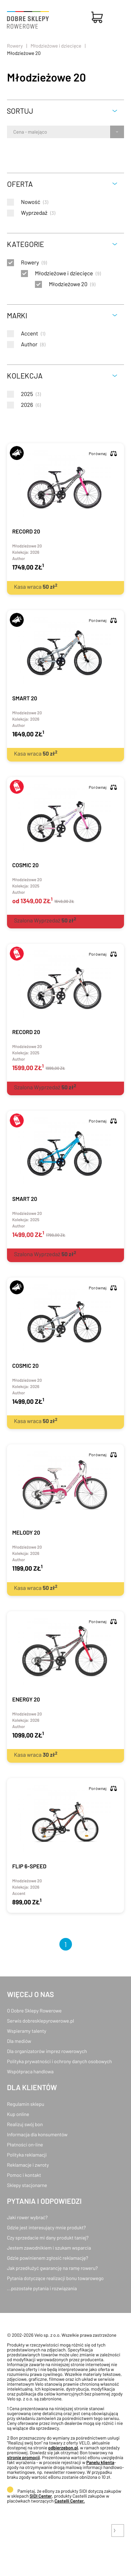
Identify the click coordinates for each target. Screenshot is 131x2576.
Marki (17, 315)
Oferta (20, 183)
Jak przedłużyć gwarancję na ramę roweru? (52, 2268)
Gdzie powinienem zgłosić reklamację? (47, 2258)
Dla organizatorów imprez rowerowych (47, 2051)
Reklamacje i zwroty (28, 2165)
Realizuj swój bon (25, 2124)
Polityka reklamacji (27, 2155)
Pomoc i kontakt (24, 2175)
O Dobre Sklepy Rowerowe (34, 2011)
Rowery (15, 46)
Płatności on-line (25, 2144)
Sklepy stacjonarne (27, 2185)
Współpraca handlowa (30, 2071)
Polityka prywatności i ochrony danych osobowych (59, 2061)
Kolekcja (25, 375)
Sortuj (20, 110)
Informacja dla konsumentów (37, 2134)
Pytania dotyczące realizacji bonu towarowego (55, 2278)
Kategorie (25, 244)
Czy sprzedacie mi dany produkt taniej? (48, 2238)
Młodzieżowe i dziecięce (55, 46)
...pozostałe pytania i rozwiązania (42, 2288)
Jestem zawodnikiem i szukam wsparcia (49, 2248)
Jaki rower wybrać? (27, 2217)
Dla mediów (19, 2041)
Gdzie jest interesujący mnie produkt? (46, 2227)
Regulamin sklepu (25, 2104)
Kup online (18, 2114)
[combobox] (13, 132)
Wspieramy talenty (26, 2031)
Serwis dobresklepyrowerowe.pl (40, 2021)
